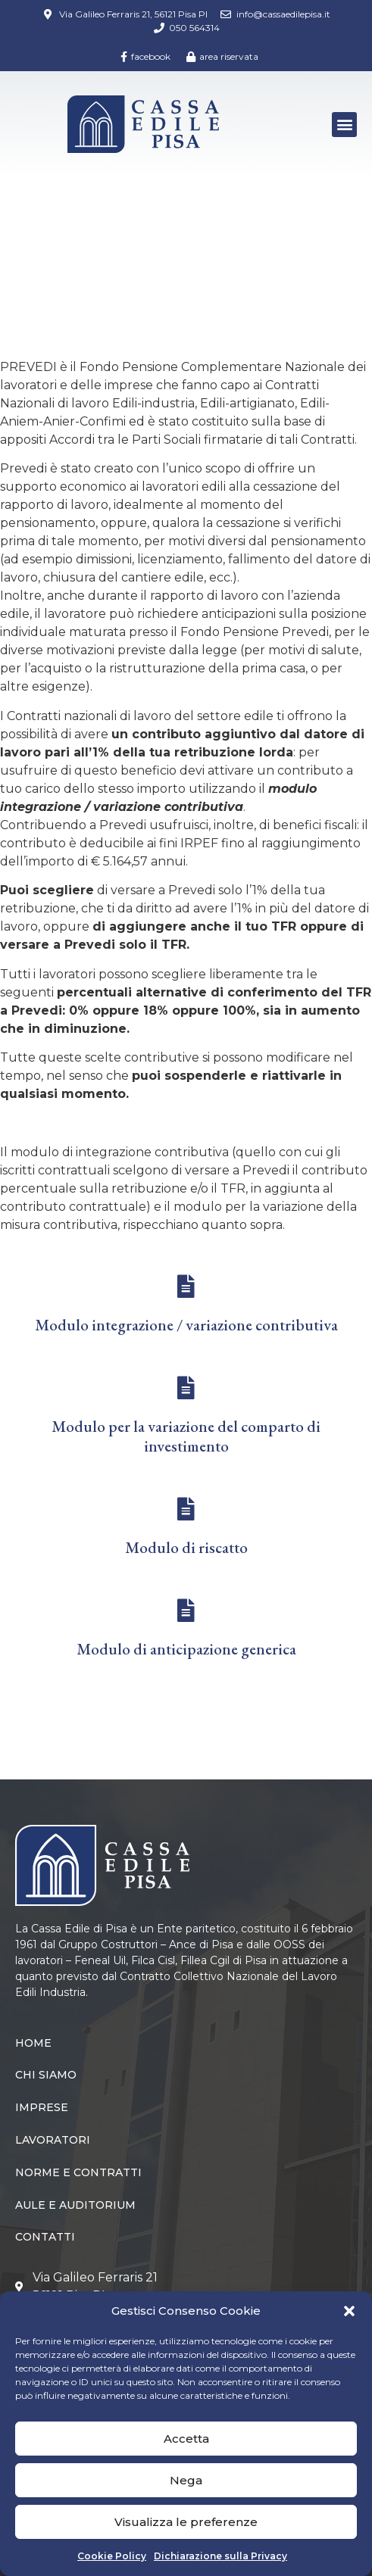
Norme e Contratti (78, 2172)
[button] (349, 2311)
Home (33, 242)
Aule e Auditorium (75, 2205)
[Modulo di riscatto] (186, 1509)
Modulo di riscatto (186, 1547)
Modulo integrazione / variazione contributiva (186, 1325)
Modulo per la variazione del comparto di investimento (186, 1435)
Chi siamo (46, 2075)
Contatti (45, 2237)
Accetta (186, 2438)
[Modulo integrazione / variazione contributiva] (186, 1286)
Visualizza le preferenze (186, 2522)
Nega (186, 2480)
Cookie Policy (111, 2556)
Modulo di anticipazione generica (186, 1649)
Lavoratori (97, 242)
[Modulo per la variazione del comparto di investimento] (186, 1388)
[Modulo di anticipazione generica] (186, 1610)
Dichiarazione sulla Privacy (220, 2556)
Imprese (41, 2107)
